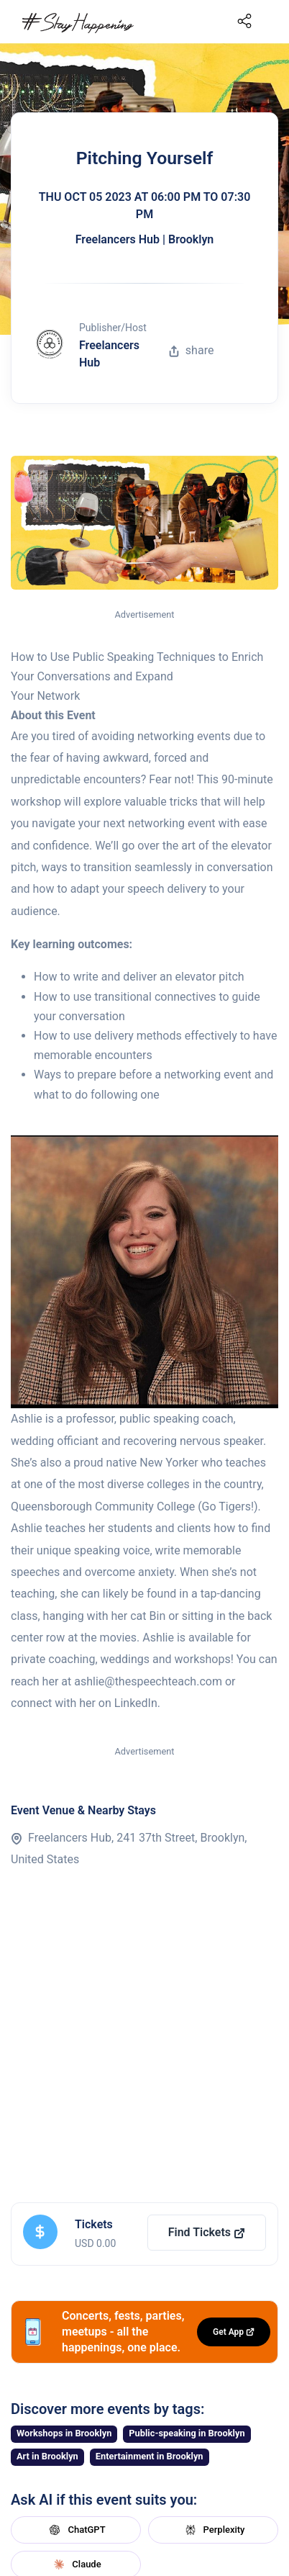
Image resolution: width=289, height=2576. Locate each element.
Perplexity (213, 2530)
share (191, 350)
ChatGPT (75, 2530)
